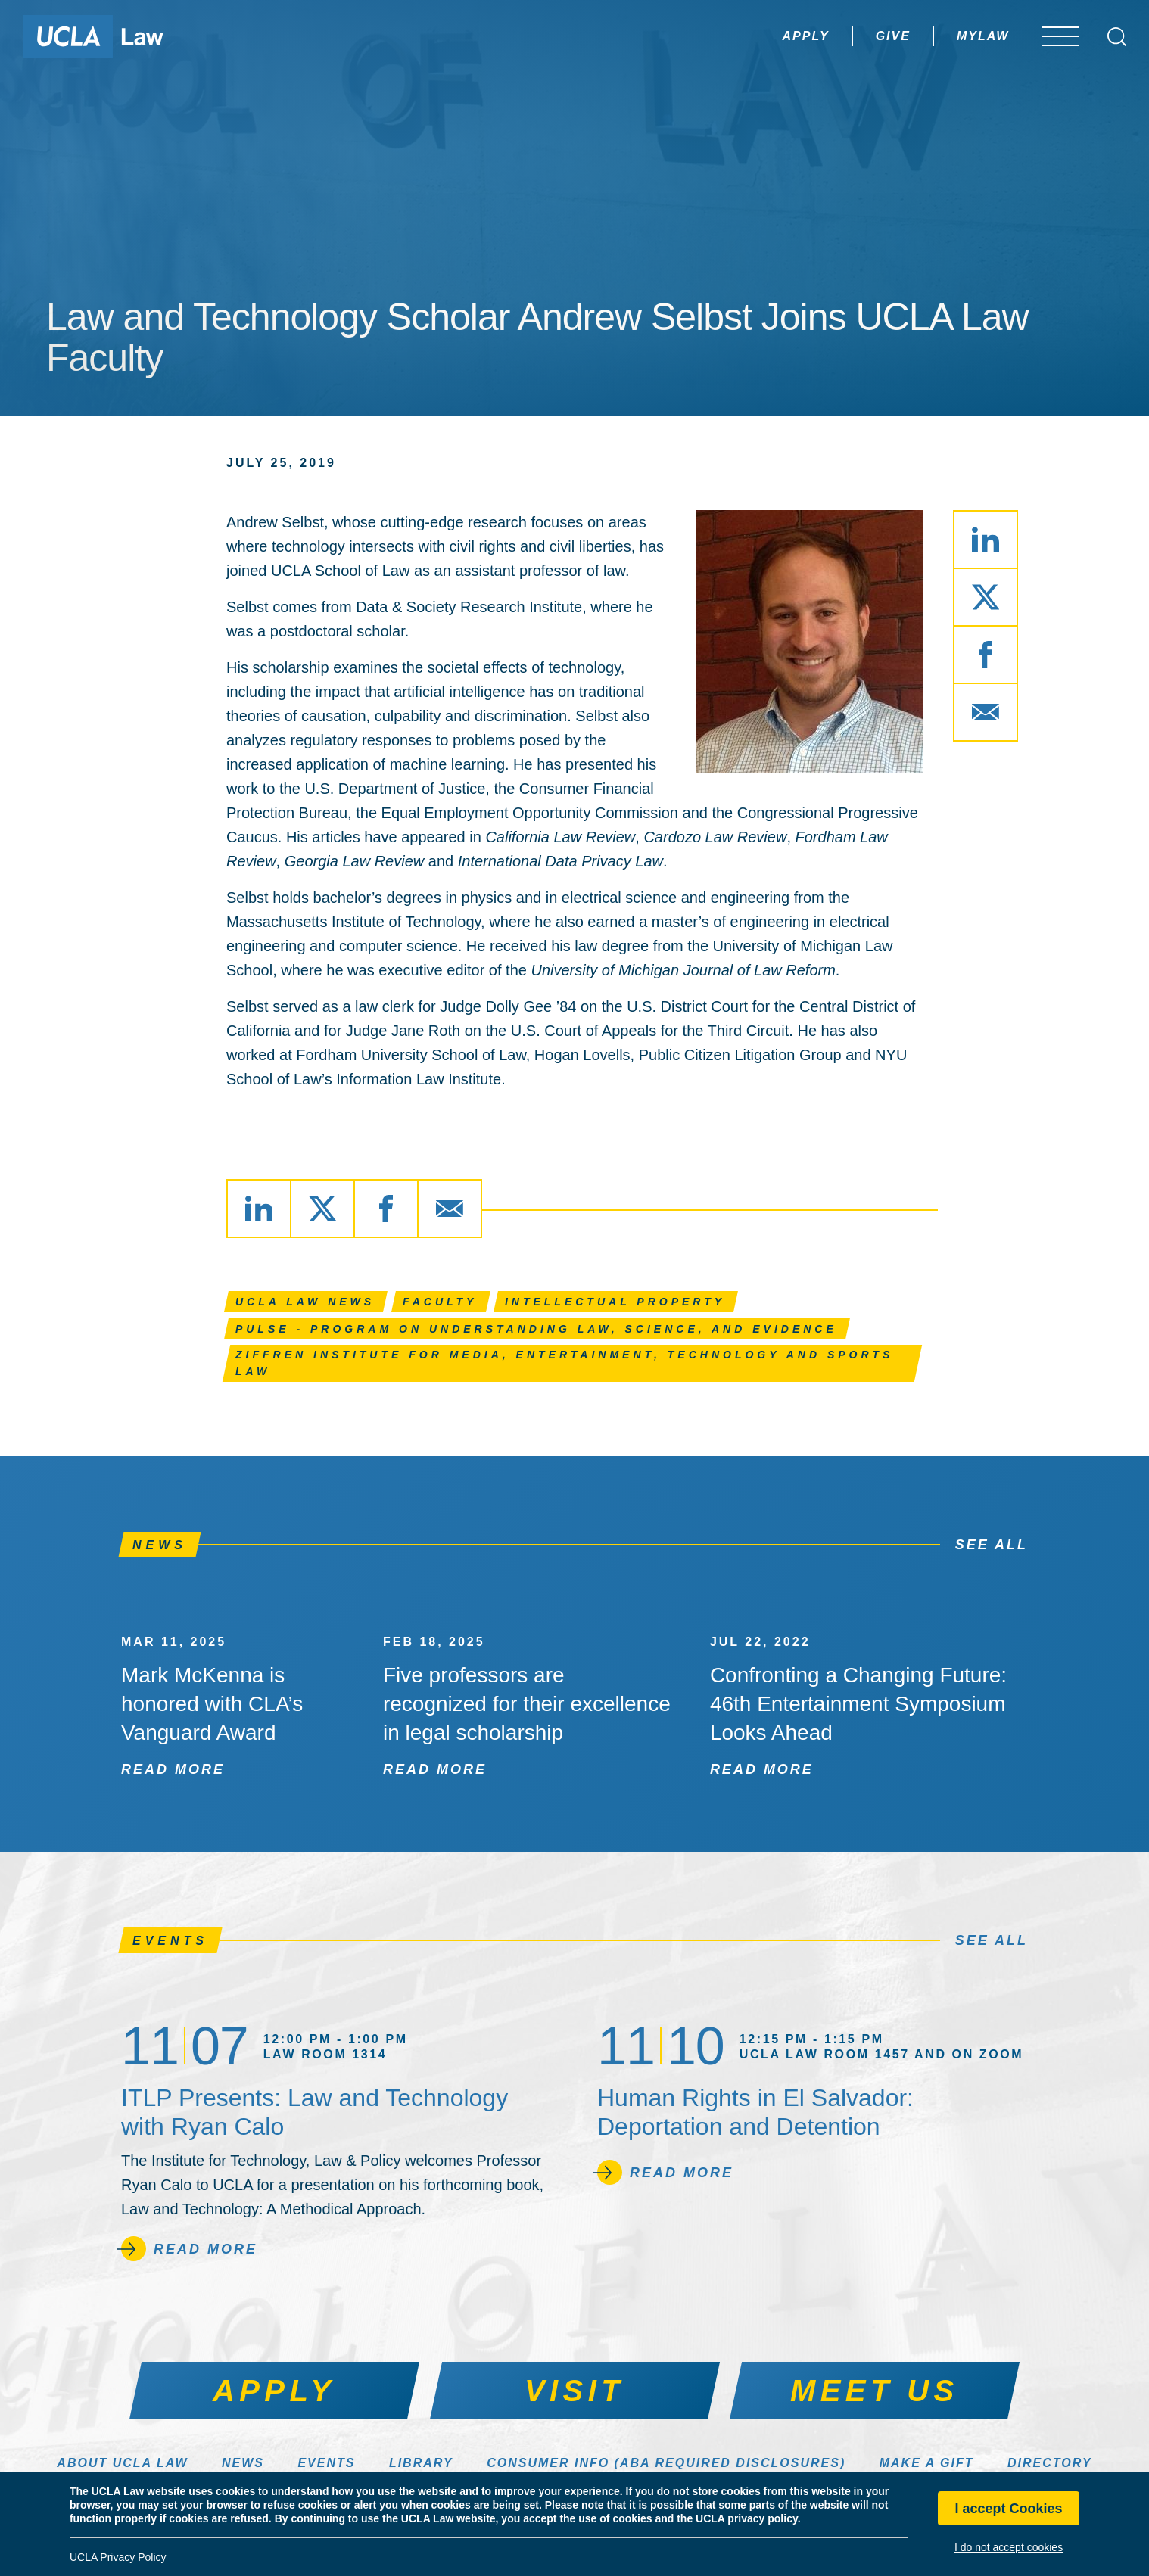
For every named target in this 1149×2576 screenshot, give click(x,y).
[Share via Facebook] (985, 654)
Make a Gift (927, 2462)
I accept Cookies (1009, 2508)
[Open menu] (1057, 36)
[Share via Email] (985, 712)
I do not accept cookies (1008, 2547)
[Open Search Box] (1116, 36)
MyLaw (954, 36)
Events (326, 2462)
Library (421, 2462)
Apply (777, 36)
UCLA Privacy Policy (118, 2557)
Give (864, 36)
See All (991, 1544)
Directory (1049, 2462)
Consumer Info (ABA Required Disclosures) (666, 2462)
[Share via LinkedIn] (985, 539)
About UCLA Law (122, 2462)
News (243, 2462)
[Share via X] (985, 597)
